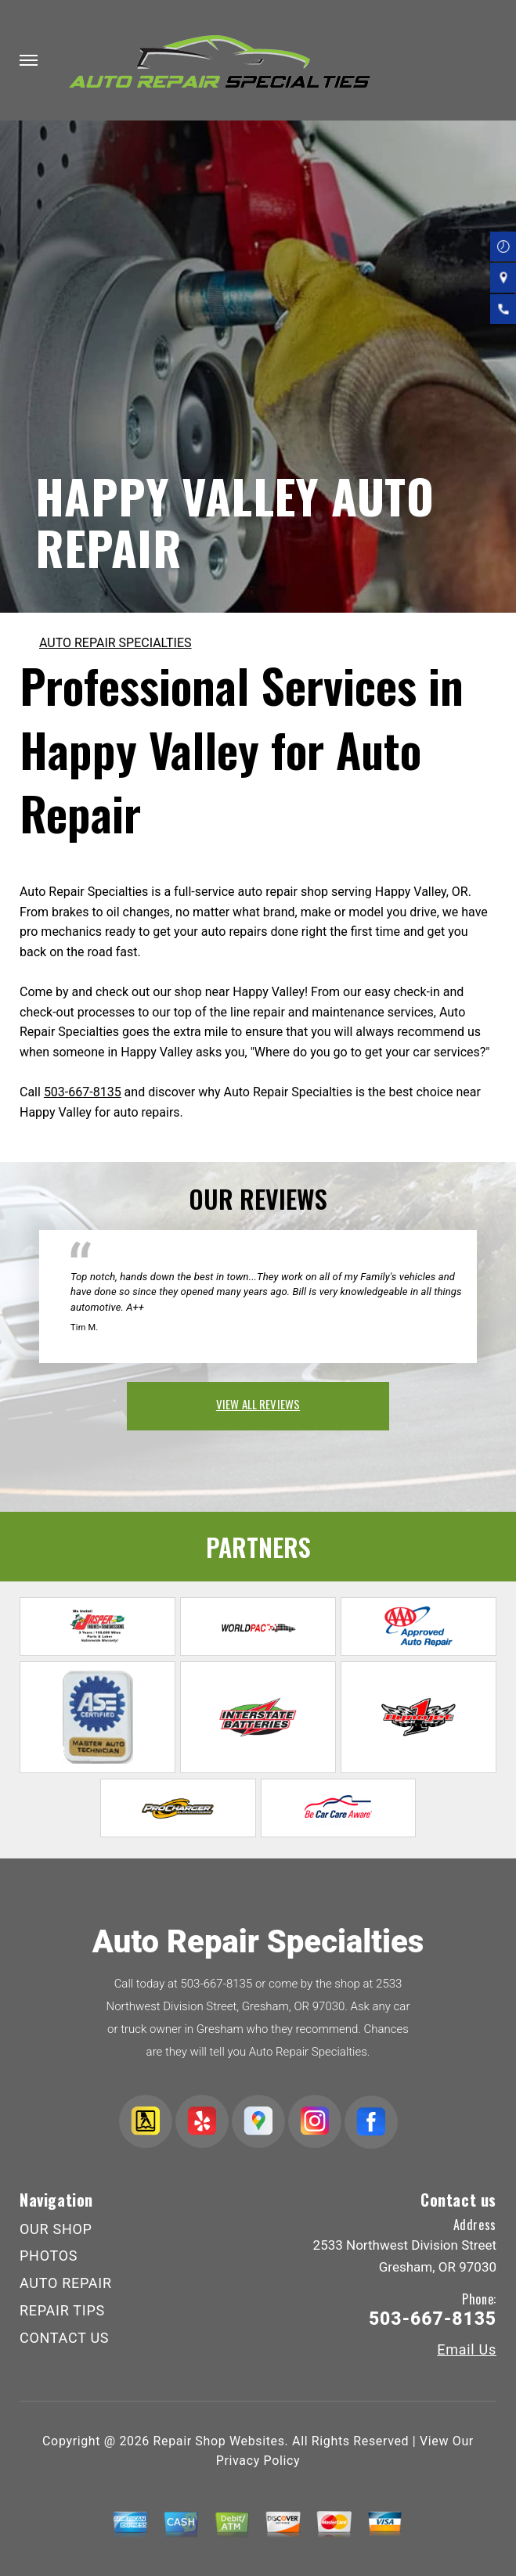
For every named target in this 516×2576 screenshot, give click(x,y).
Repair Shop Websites (219, 2441)
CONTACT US (64, 2338)
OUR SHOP (56, 2229)
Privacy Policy (258, 2460)
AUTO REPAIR (66, 2283)
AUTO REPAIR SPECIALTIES (115, 642)
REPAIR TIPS (62, 2310)
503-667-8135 (82, 1092)
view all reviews (258, 1403)
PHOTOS (49, 2255)
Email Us (466, 2350)
